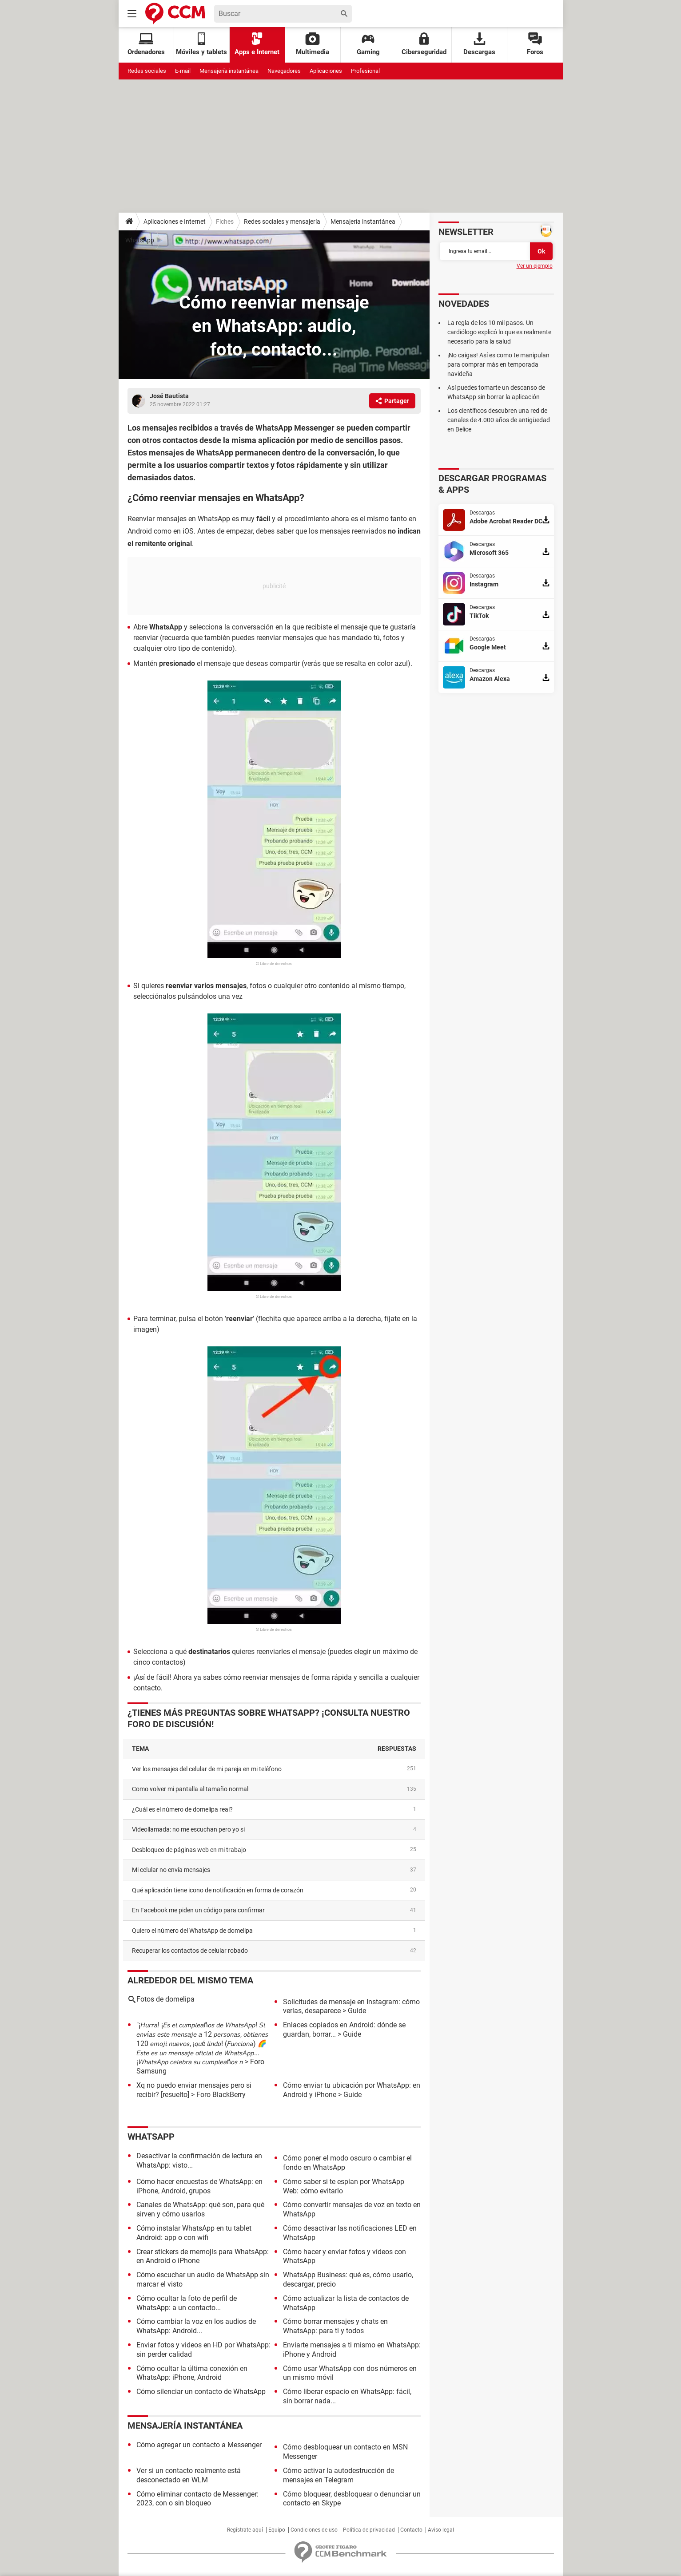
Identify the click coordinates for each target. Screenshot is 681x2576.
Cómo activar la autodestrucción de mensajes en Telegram (338, 2475)
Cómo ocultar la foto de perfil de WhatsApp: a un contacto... (186, 2303)
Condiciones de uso (314, 2530)
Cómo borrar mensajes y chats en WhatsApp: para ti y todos (335, 2326)
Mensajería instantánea (229, 70)
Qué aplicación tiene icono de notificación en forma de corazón (217, 1890)
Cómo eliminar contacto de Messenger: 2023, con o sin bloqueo (197, 2499)
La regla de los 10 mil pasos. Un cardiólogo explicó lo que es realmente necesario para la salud (499, 332)
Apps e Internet (257, 44)
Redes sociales (146, 70)
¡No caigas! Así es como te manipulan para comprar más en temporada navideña (498, 364)
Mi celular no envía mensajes (171, 1869)
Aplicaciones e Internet (174, 221)
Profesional (365, 70)
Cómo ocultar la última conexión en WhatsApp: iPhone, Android (191, 2373)
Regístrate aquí (245, 2530)
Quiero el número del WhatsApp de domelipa (192, 1930)
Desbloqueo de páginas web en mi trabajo (189, 1849)
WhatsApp (139, 240)
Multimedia (312, 44)
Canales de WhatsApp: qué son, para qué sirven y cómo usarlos (200, 2209)
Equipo (276, 2530)
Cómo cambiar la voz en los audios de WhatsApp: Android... (196, 2326)
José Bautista (169, 396)
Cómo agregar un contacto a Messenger (199, 2445)
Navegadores (284, 70)
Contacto (411, 2530)
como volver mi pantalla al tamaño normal (190, 1789)
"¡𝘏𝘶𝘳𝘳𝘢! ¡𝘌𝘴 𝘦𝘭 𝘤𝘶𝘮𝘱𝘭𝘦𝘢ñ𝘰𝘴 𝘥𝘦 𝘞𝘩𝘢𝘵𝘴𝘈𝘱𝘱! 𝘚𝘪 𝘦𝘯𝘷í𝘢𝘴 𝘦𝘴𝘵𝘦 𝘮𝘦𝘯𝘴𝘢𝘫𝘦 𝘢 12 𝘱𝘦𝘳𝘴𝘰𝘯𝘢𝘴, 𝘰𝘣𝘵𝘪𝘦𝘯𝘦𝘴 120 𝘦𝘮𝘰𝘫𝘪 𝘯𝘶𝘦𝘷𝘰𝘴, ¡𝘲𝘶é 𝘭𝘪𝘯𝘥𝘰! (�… (202, 2043)
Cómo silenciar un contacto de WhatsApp (201, 2391)
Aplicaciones (326, 70)
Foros (535, 44)
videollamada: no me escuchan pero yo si (188, 1829)
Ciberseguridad (424, 44)
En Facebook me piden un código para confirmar (198, 1910)
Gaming (368, 44)
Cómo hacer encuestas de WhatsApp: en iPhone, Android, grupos (199, 2186)
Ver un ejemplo (535, 266)
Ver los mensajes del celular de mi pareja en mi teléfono (207, 1769)
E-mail (183, 70)
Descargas (479, 44)
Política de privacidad (369, 2530)
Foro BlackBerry (221, 2094)
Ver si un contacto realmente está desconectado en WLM (188, 2475)
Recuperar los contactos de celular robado (190, 1950)
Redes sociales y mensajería (282, 221)
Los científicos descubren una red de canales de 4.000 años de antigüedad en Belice (498, 420)
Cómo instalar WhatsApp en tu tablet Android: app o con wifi (193, 2233)
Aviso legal (441, 2530)
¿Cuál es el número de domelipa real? (182, 1809)
